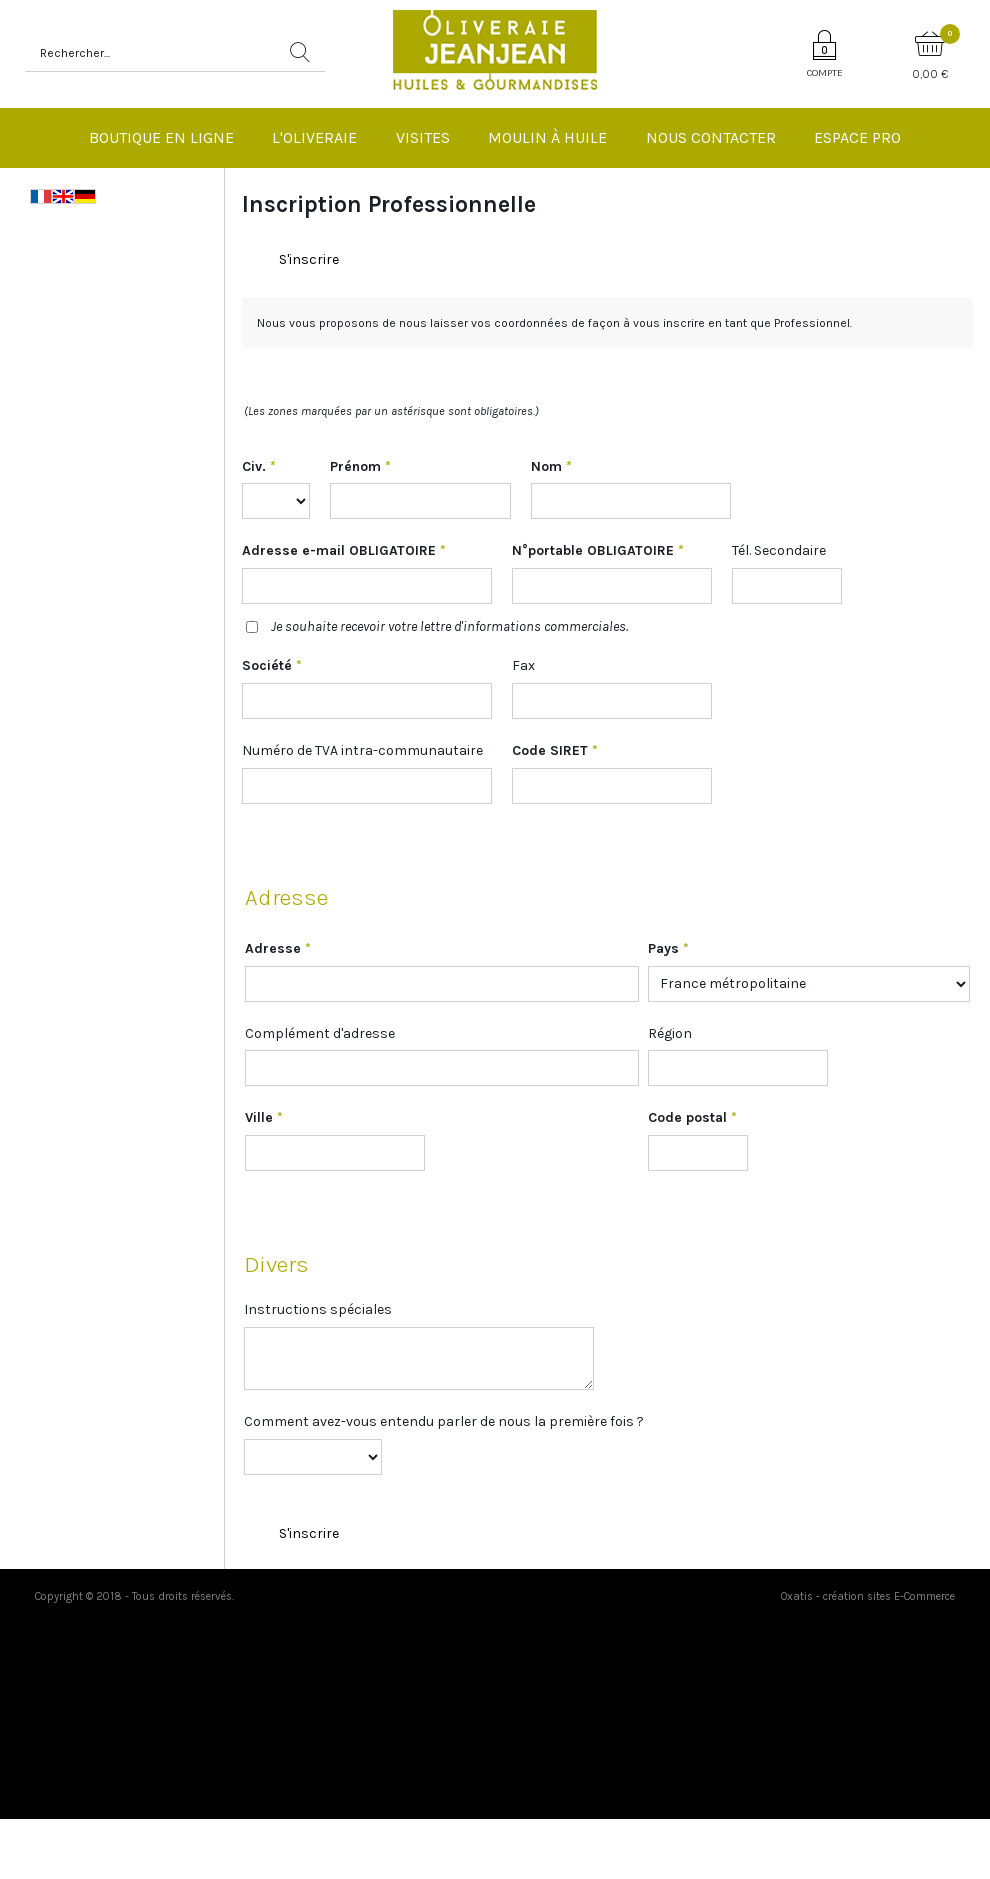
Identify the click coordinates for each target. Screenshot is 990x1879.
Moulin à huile (547, 137)
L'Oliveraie (314, 137)
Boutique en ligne (161, 137)
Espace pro (857, 137)
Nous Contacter (711, 137)
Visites (423, 137)
